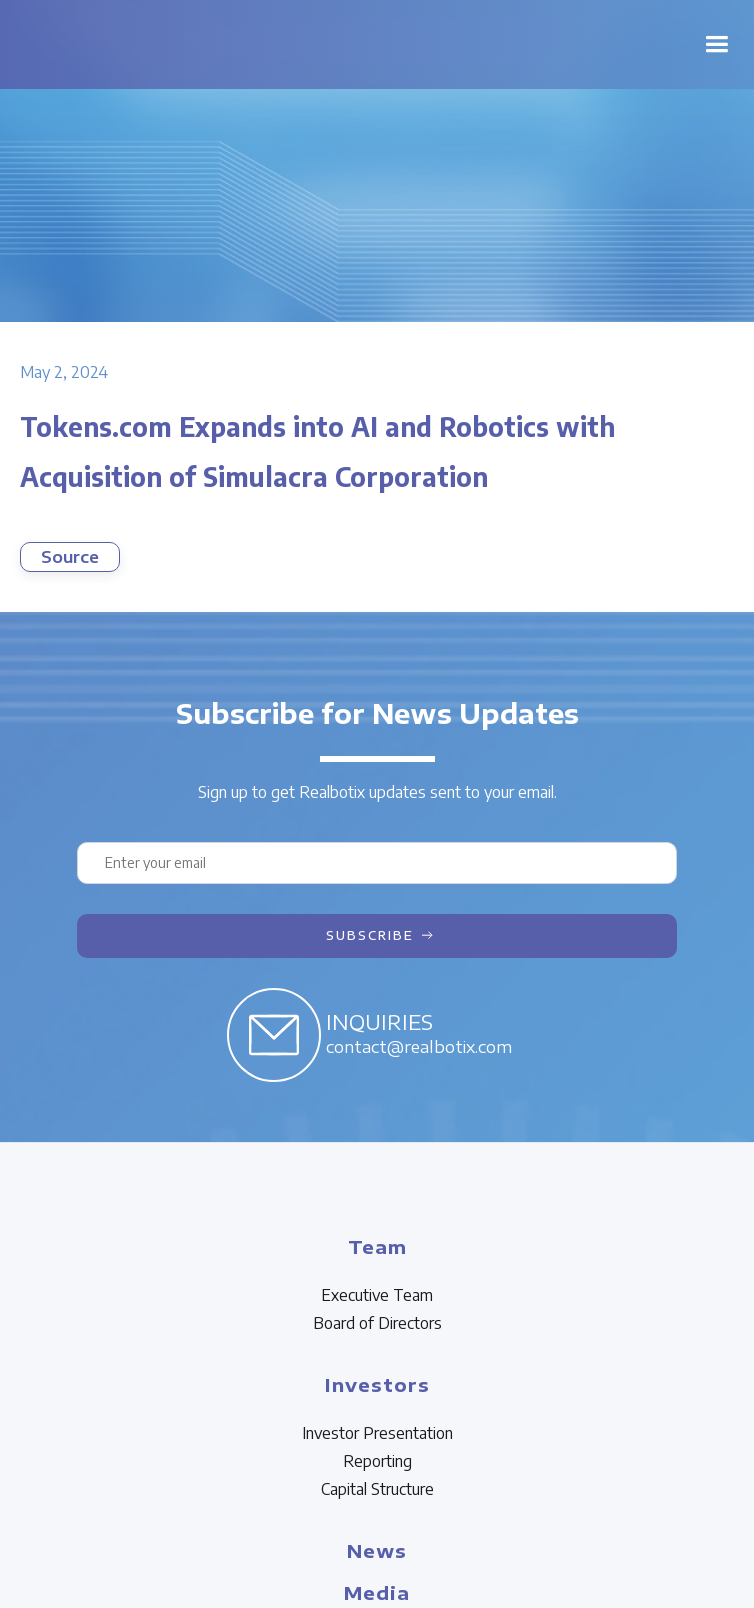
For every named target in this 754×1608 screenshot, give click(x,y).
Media (377, 1592)
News (377, 1550)
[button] (716, 44)
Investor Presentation (377, 1433)
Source (70, 557)
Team (377, 1246)
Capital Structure (377, 1489)
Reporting (377, 1461)
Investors (377, 1384)
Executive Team (377, 1295)
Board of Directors (377, 1323)
